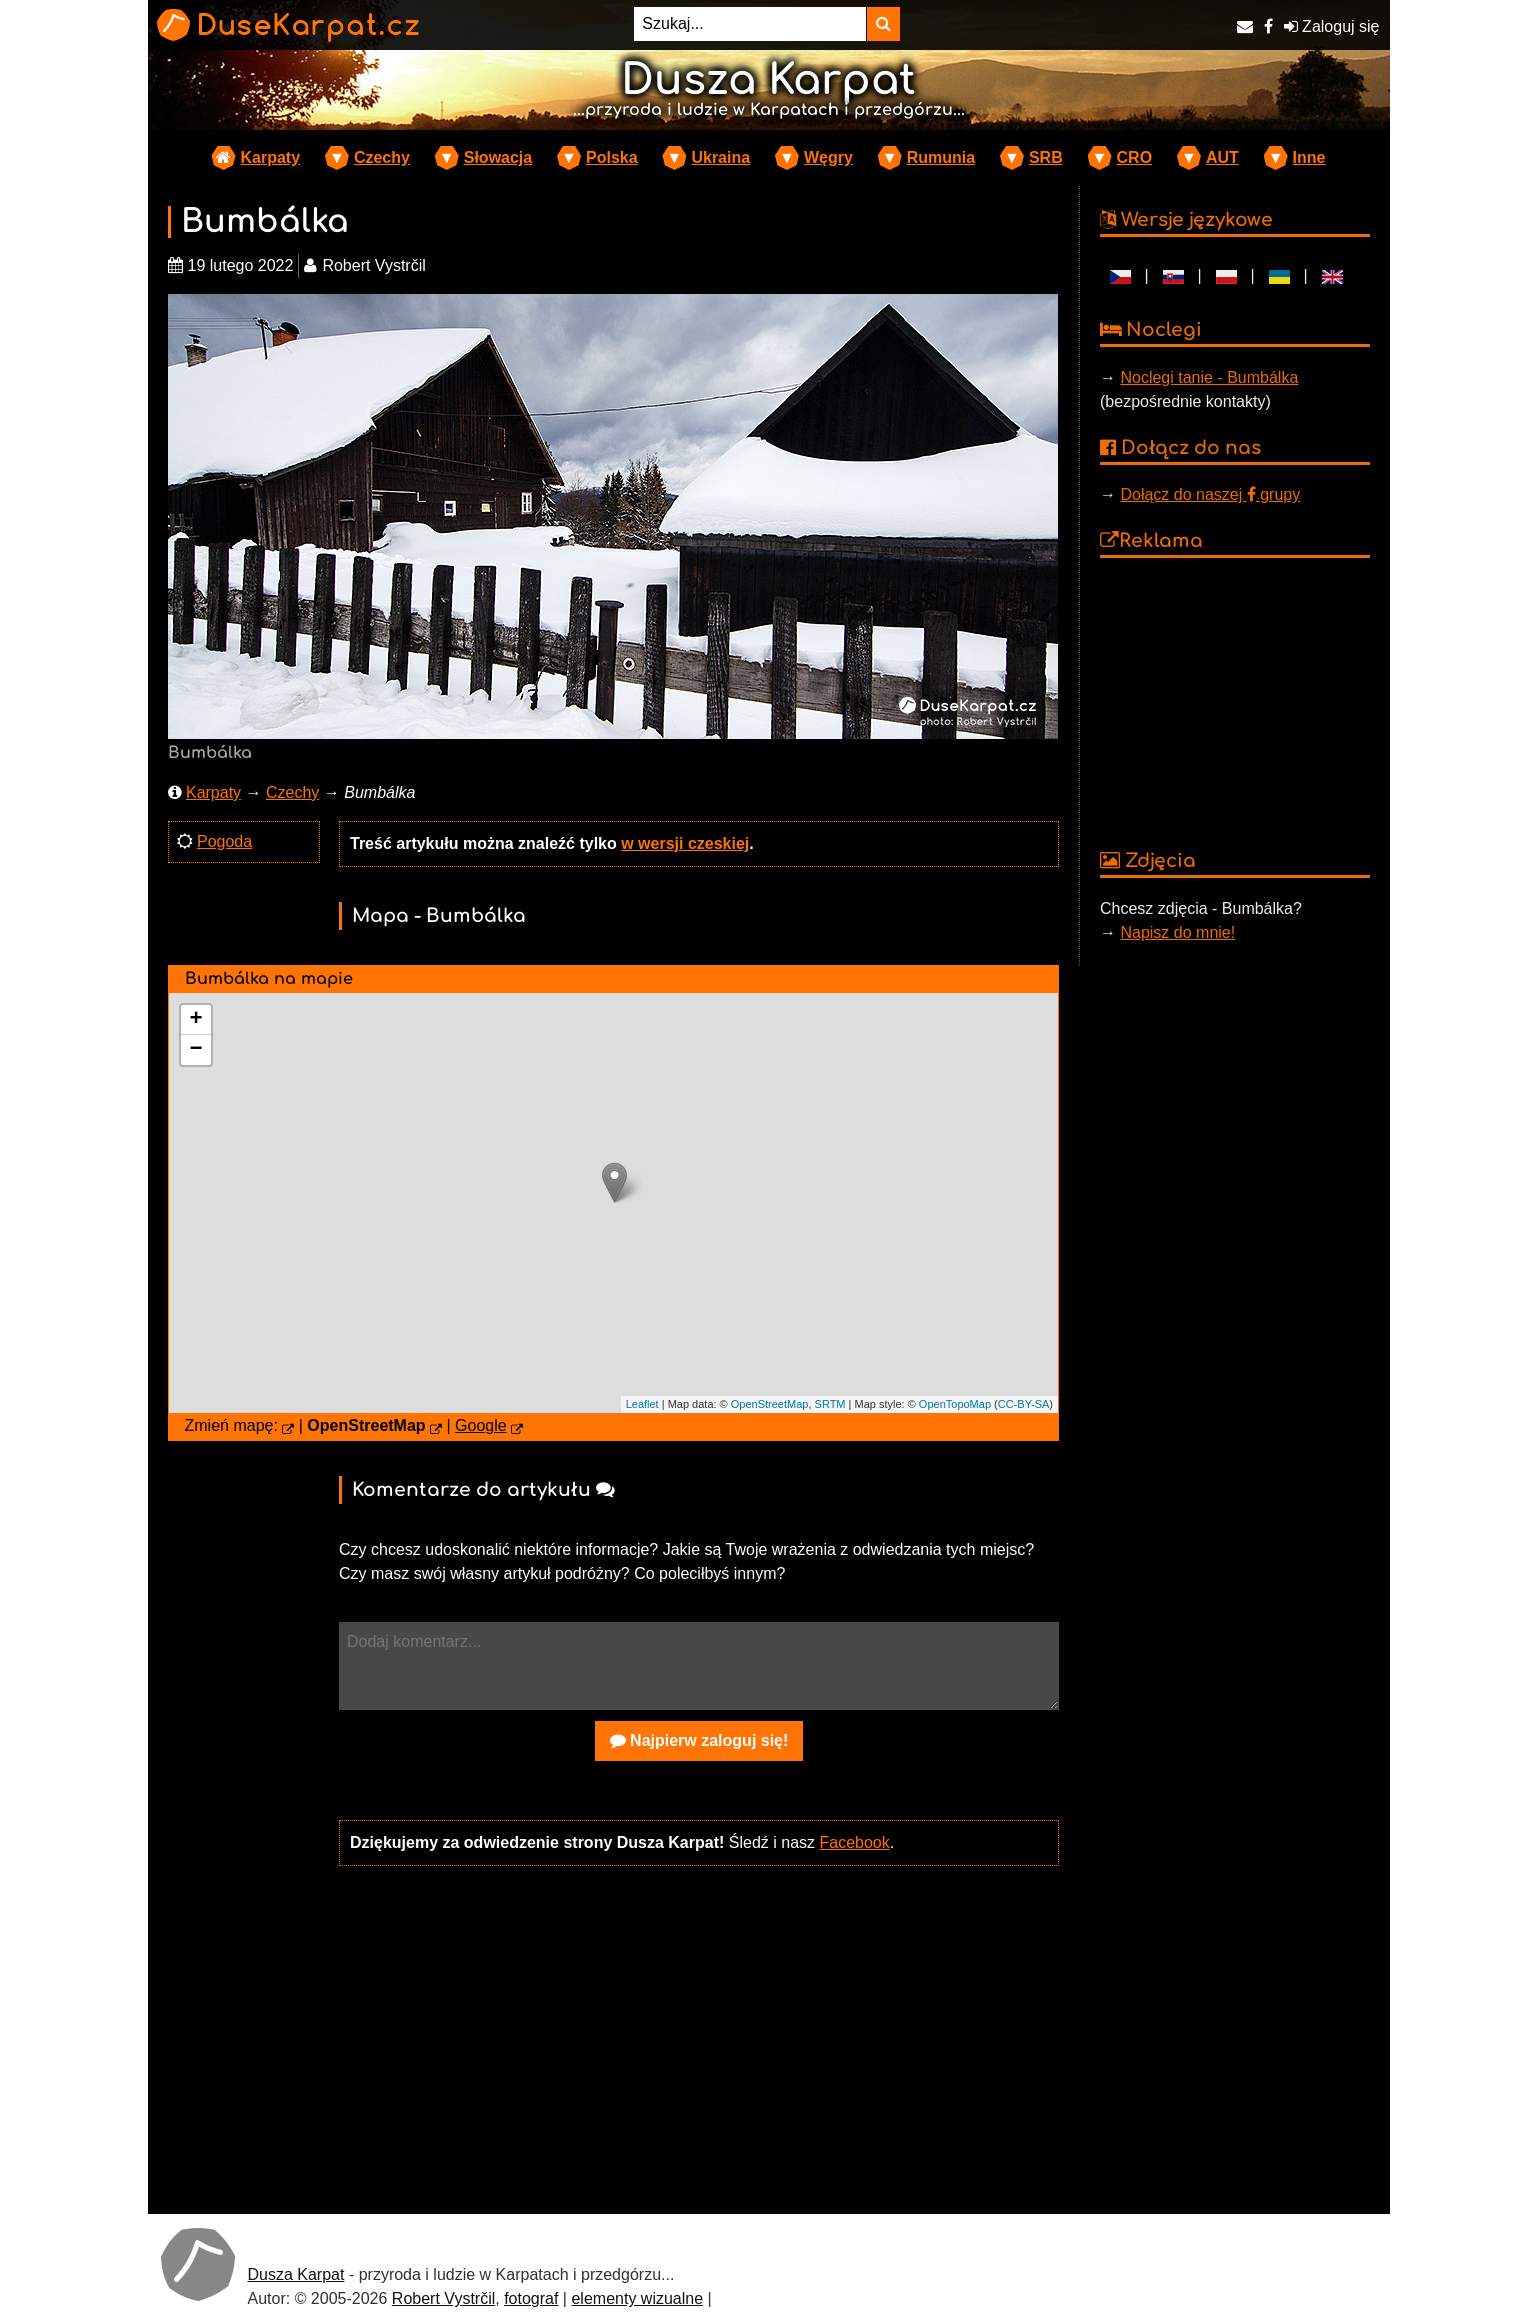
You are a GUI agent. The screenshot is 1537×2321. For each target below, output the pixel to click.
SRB (1046, 157)
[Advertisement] (699, 2038)
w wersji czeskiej (685, 843)
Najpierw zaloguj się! (699, 1740)
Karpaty (271, 157)
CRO (1135, 157)
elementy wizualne (637, 2298)
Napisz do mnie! (1177, 932)
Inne (1309, 157)
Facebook (854, 1842)
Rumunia (941, 157)
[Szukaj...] (750, 24)
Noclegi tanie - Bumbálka (1209, 377)
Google (481, 1425)
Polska (612, 157)
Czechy (382, 157)
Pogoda (224, 841)
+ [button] (195, 1020)
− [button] (195, 1050)
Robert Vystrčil (443, 2298)
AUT (1222, 157)
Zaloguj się (1332, 26)
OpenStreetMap (770, 1404)
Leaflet (642, 1404)
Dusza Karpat (296, 2274)
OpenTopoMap (955, 1404)
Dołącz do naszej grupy (1210, 494)
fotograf (531, 2298)
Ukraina (720, 157)
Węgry (828, 157)
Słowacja (498, 157)
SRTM (830, 1404)
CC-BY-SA (1024, 1404)
